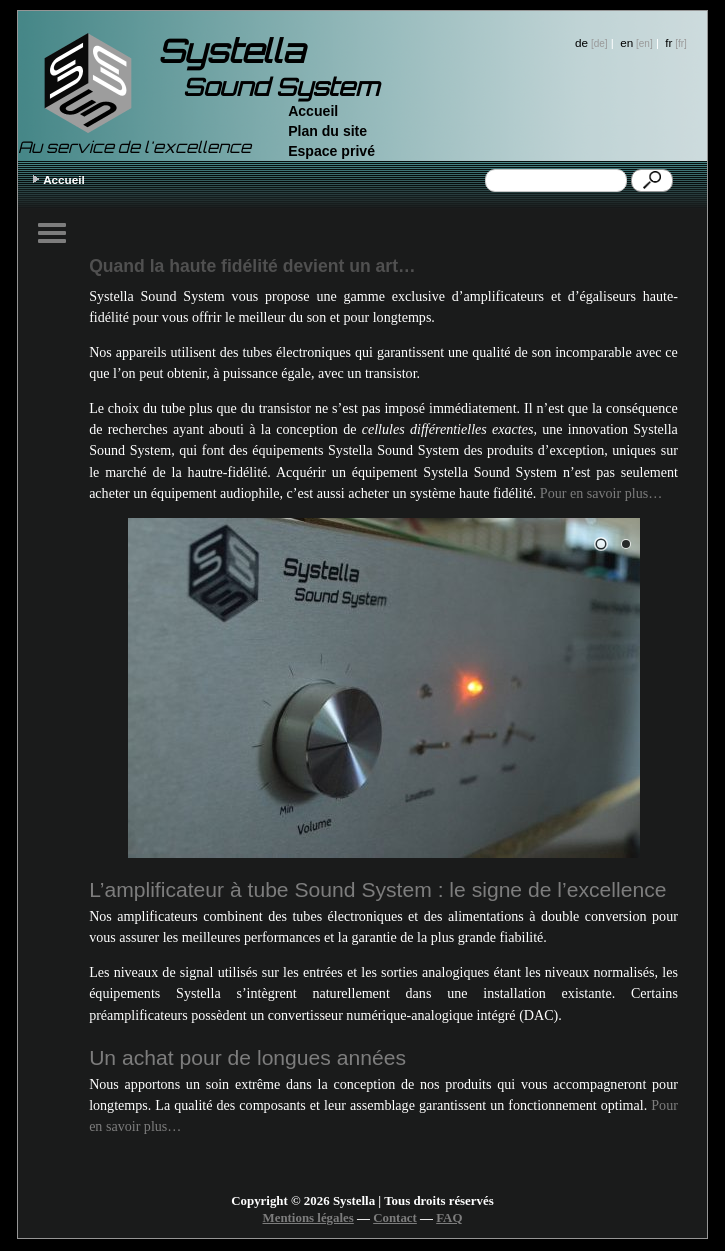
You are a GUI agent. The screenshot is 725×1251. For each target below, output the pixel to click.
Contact (395, 1218)
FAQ (449, 1218)
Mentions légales (308, 1218)
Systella (231, 51)
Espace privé (331, 151)
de (581, 42)
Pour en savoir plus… (601, 493)
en (626, 42)
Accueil (313, 111)
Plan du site (327, 131)
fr (668, 42)
